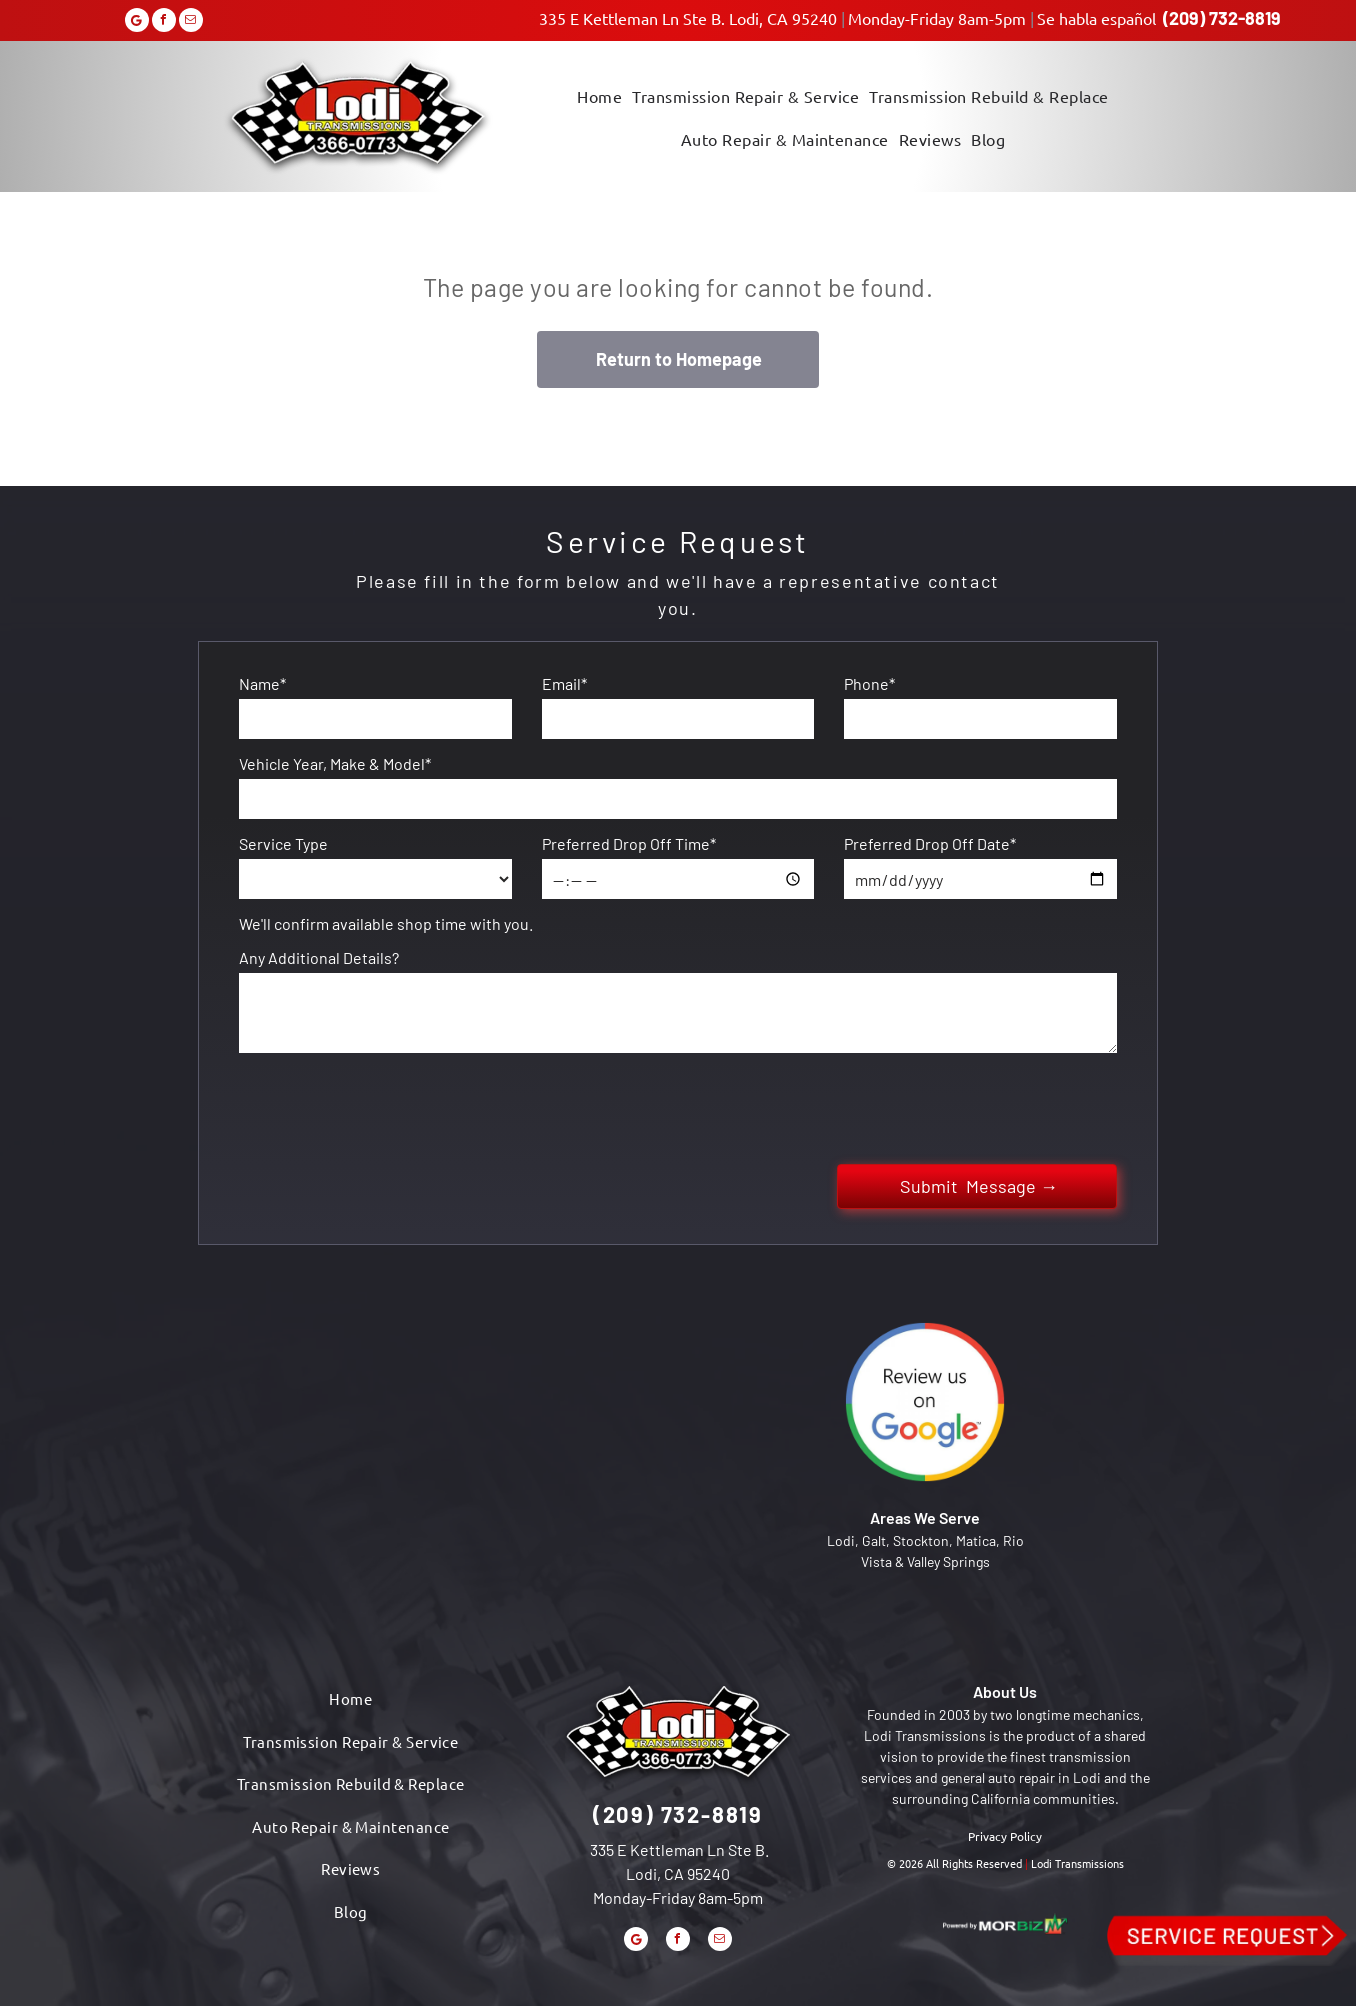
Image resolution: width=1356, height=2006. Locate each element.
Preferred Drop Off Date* (930, 843)
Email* (564, 683)
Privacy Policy (1005, 1836)
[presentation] (391, 1105)
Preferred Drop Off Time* (629, 843)
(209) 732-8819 (1222, 18)
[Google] (137, 22)
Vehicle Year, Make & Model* (335, 763)
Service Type (283, 843)
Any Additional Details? (319, 957)
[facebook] (164, 22)
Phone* (869, 683)
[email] (191, 22)
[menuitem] (599, 94)
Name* (262, 683)
